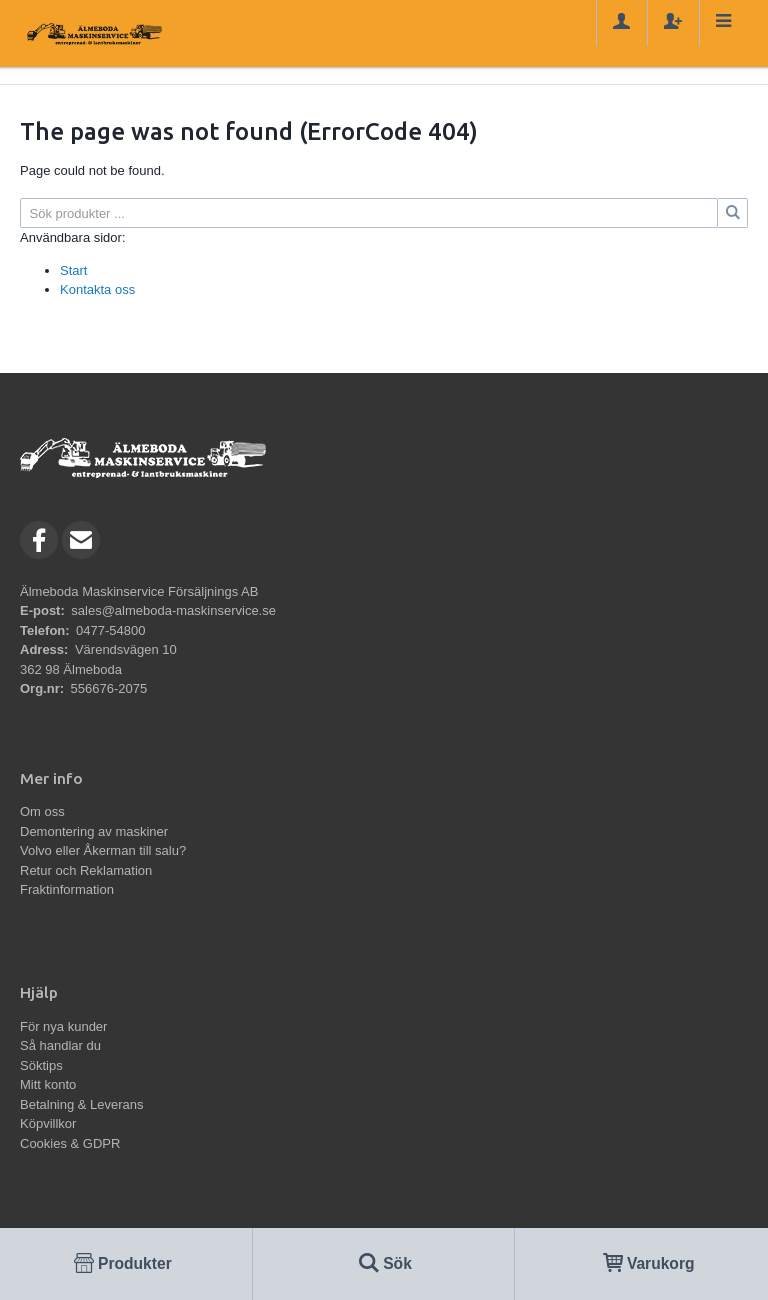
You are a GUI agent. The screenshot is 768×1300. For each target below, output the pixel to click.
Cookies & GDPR (70, 1143)
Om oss (42, 811)
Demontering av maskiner (94, 831)
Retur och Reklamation (86, 870)
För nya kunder (63, 1026)
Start (73, 270)
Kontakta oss (97, 289)
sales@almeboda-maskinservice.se (173, 610)
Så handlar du (60, 1045)
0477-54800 (110, 630)
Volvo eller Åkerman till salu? (103, 850)
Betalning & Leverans (82, 1104)
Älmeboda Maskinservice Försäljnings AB (139, 591)
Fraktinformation (67, 889)
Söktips (41, 1065)
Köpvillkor (48, 1123)
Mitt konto (48, 1084)
